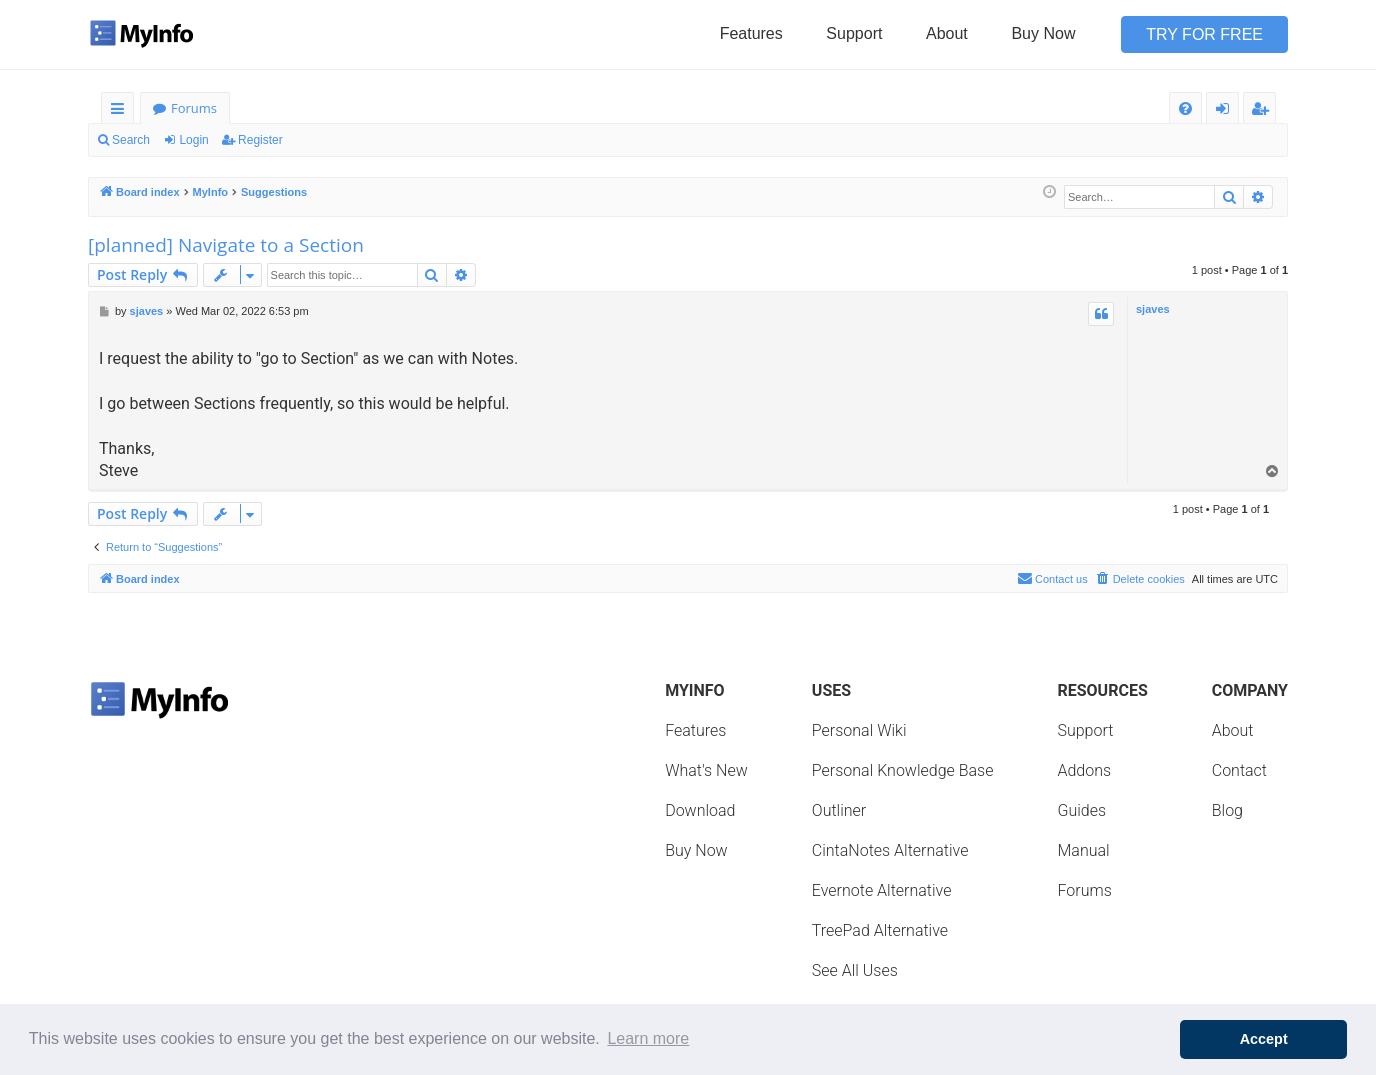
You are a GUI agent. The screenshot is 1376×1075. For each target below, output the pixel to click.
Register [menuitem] (1264, 111)
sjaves (1153, 309)
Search (131, 140)
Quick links (121, 111)
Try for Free (1204, 34)
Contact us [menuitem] (1052, 578)
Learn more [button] (648, 1038)
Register (260, 140)
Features (751, 33)
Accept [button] (1264, 1039)
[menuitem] (1185, 108)
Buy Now (1043, 33)
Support (854, 33)
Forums (194, 108)
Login (193, 140)
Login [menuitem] (1226, 111)
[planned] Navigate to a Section (226, 245)
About (947, 33)
